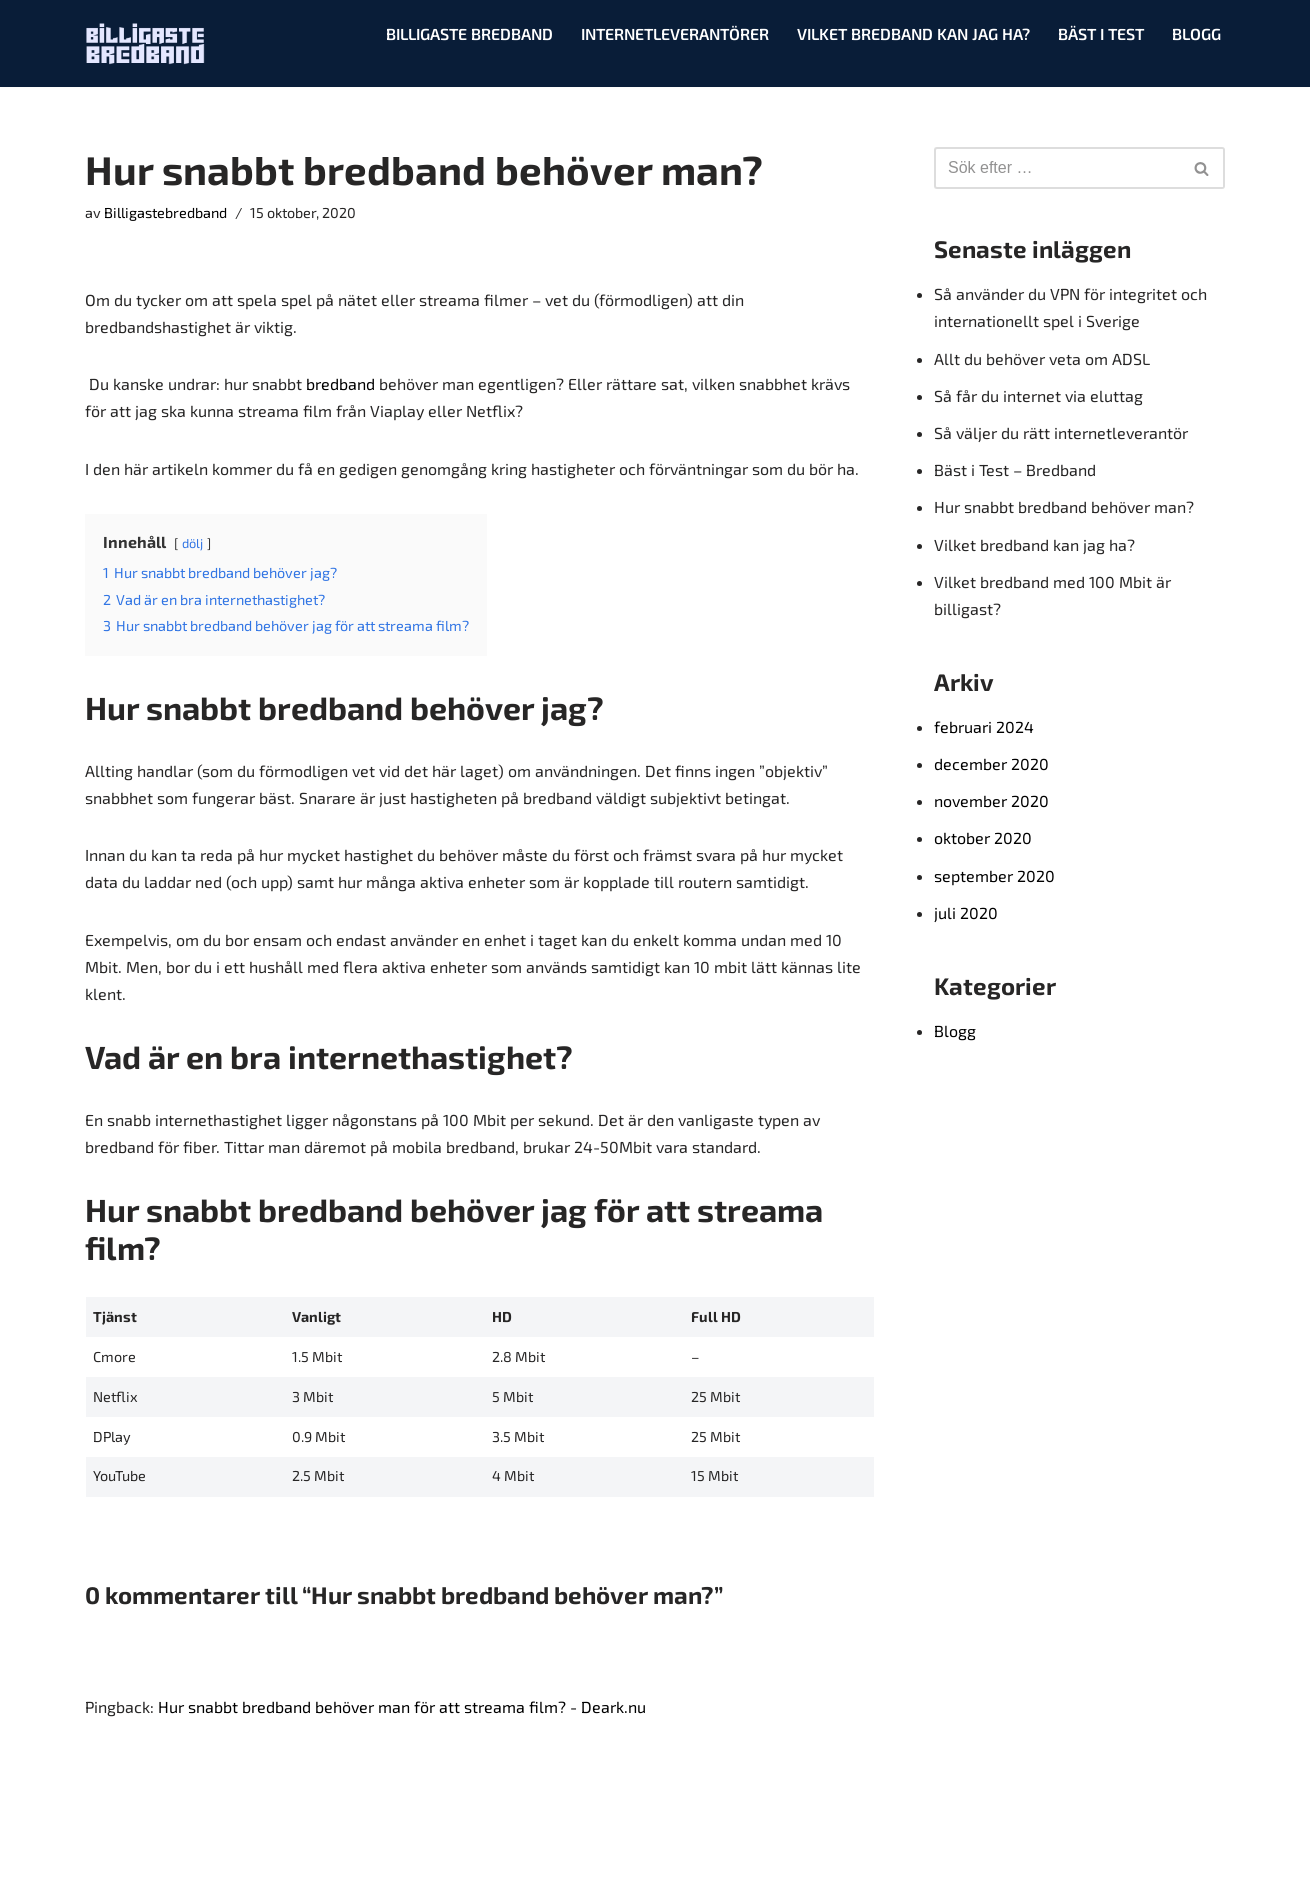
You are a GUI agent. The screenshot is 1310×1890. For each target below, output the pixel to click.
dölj (192, 543)
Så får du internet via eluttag (1038, 395)
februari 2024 (984, 726)
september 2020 (994, 875)
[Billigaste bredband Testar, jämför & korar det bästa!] (145, 43)
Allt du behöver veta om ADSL (1042, 358)
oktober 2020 (983, 837)
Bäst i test (1101, 33)
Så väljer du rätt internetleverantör (1061, 432)
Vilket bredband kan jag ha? (913, 33)
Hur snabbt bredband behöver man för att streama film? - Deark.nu (402, 1706)
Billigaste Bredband (469, 33)
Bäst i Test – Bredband (1015, 469)
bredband (340, 383)
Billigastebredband (165, 212)
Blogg (1196, 33)
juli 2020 (966, 912)
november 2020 (991, 800)
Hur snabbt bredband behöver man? (1064, 506)
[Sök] (1057, 168)
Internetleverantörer (675, 33)
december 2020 (991, 763)
